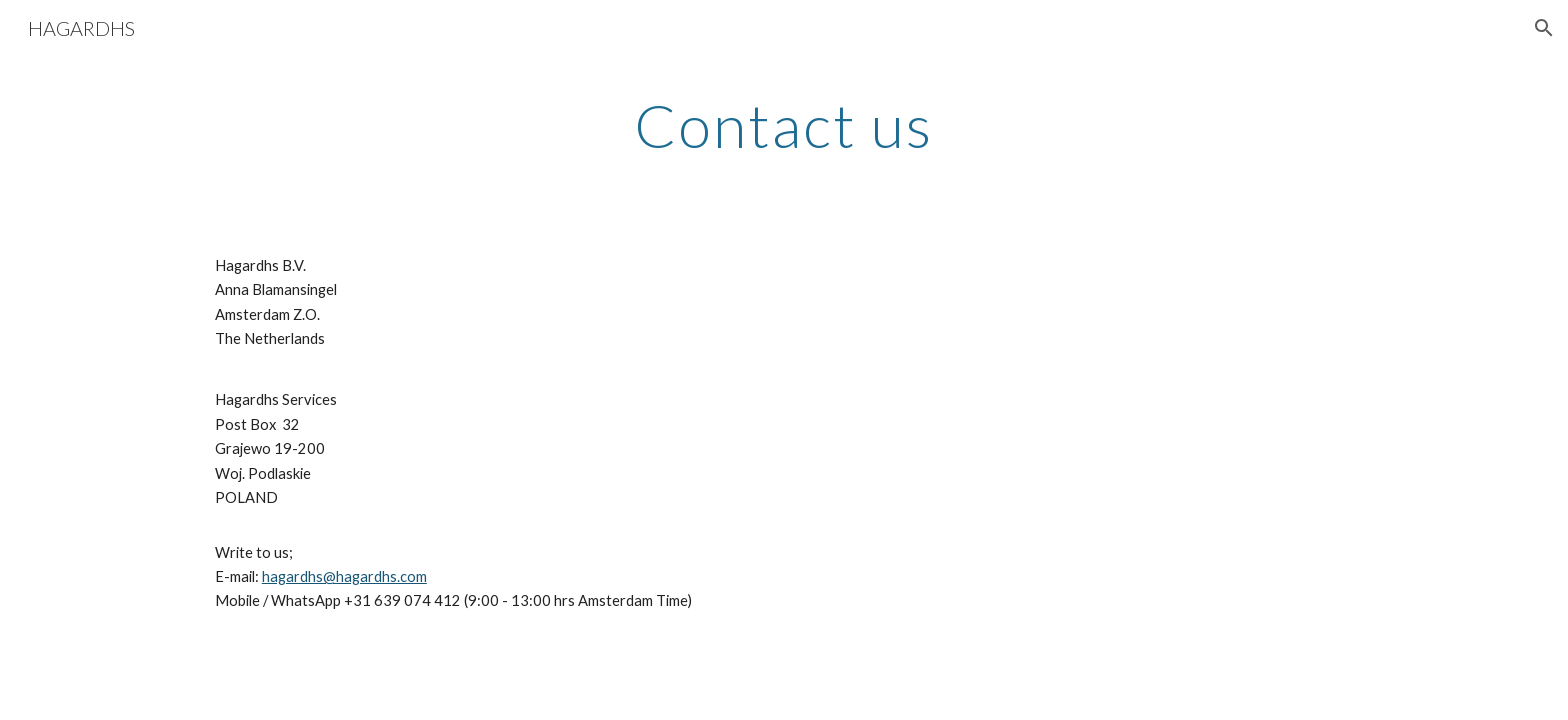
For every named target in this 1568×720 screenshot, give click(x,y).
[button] (1544, 28)
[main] (784, 125)
